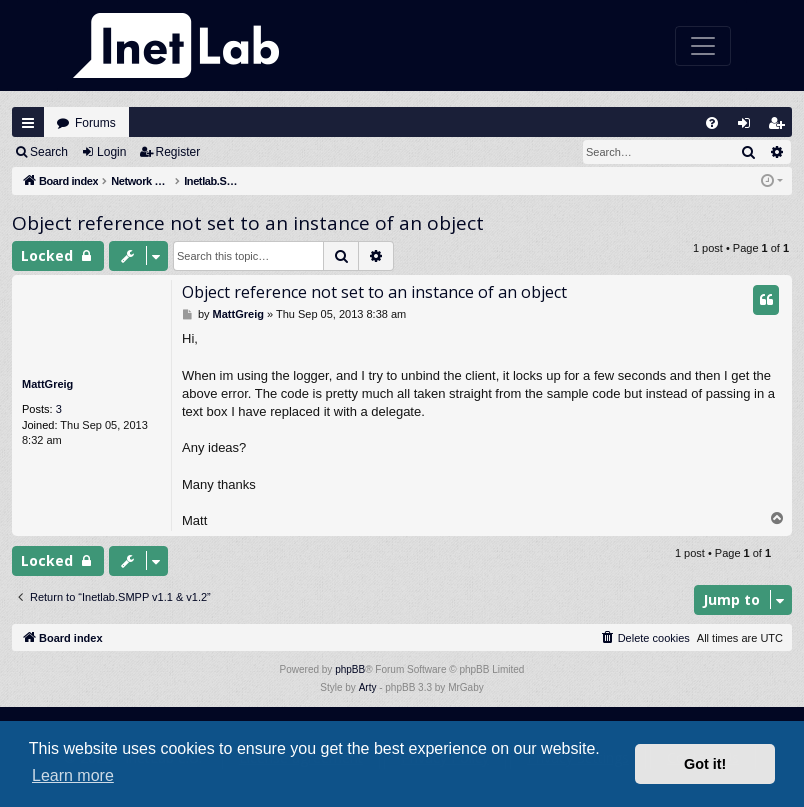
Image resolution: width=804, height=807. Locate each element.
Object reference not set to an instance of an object (248, 223)
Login (111, 152)
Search (49, 152)
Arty (368, 687)
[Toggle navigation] (703, 46)
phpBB (350, 669)
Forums (95, 123)
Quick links (28, 123)
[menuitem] (712, 123)
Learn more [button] (73, 775)
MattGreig (47, 384)
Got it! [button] (705, 764)
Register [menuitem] (781, 127)
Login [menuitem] (749, 127)
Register (178, 152)
